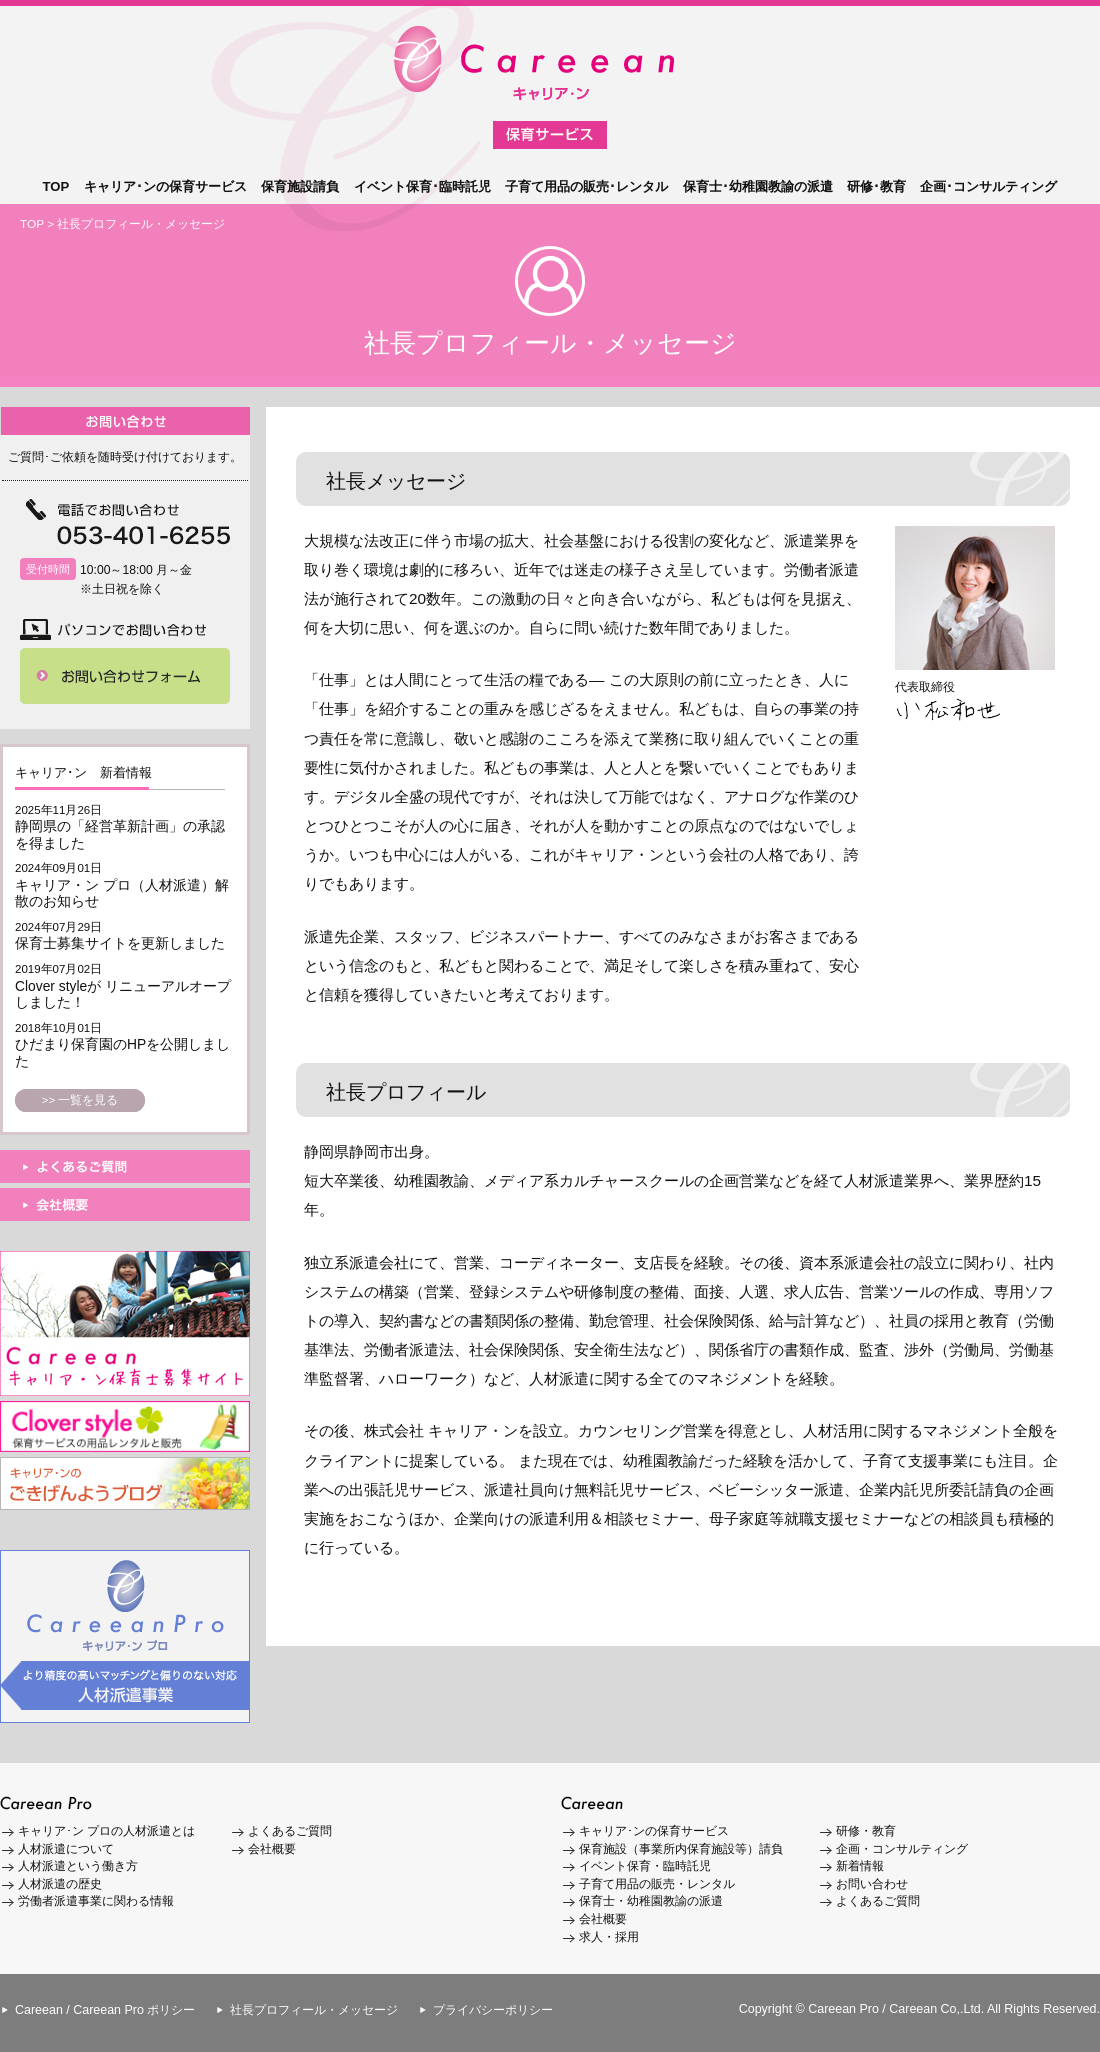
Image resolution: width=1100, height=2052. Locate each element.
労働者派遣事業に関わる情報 (96, 1901)
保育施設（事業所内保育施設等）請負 (681, 1849)
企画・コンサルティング (902, 1849)
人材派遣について (66, 1849)
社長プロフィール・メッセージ (314, 2010)
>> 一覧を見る (80, 1100)
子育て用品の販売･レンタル (586, 186)
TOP (56, 186)
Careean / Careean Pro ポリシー (105, 2010)
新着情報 (860, 1866)
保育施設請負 (300, 186)
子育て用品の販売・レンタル (657, 1884)
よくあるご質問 (290, 1831)
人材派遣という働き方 (78, 1866)
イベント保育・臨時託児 (645, 1866)
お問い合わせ (872, 1884)
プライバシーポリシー (493, 2010)
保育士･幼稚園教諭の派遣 (758, 186)
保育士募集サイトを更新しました (120, 943)
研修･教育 (876, 186)
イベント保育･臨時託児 (422, 186)
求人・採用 (609, 1937)
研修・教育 (866, 1831)
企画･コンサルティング (988, 186)
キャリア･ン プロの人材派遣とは (106, 1831)
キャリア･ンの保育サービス (165, 186)
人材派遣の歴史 (60, 1884)
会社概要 (272, 1849)
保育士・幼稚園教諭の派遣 (651, 1901)
